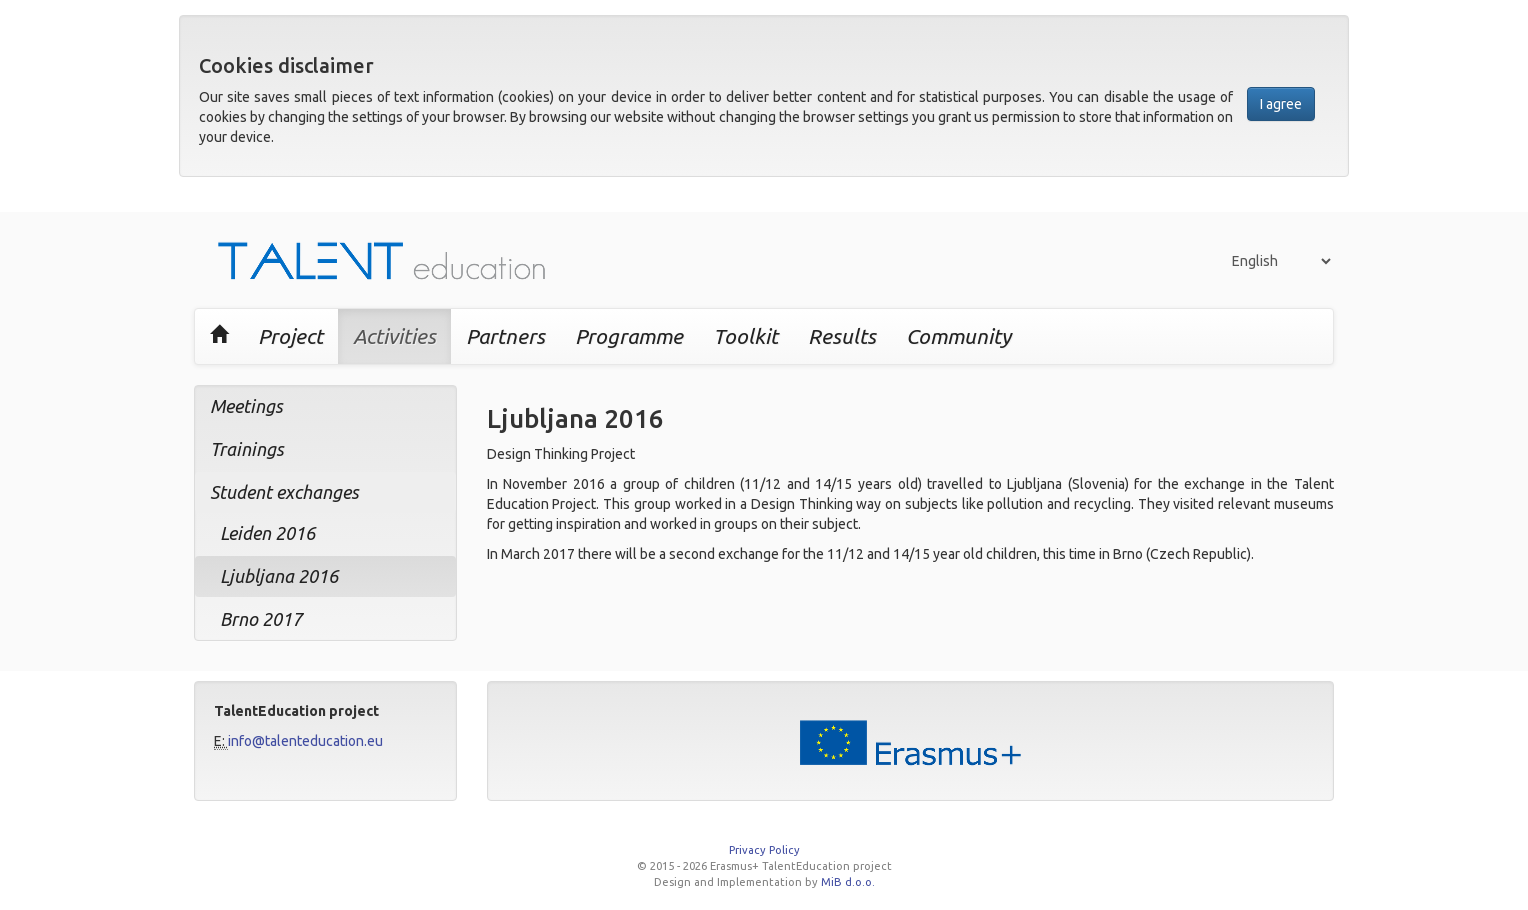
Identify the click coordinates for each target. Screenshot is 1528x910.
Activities (394, 336)
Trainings (247, 449)
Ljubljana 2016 (279, 576)
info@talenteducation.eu (305, 741)
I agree (1281, 104)
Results (842, 336)
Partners (505, 336)
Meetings (246, 406)
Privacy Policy (764, 850)
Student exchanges (284, 492)
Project (290, 336)
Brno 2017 (261, 619)
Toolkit (745, 336)
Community (958, 336)
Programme (629, 336)
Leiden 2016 (267, 533)
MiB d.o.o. (848, 882)
